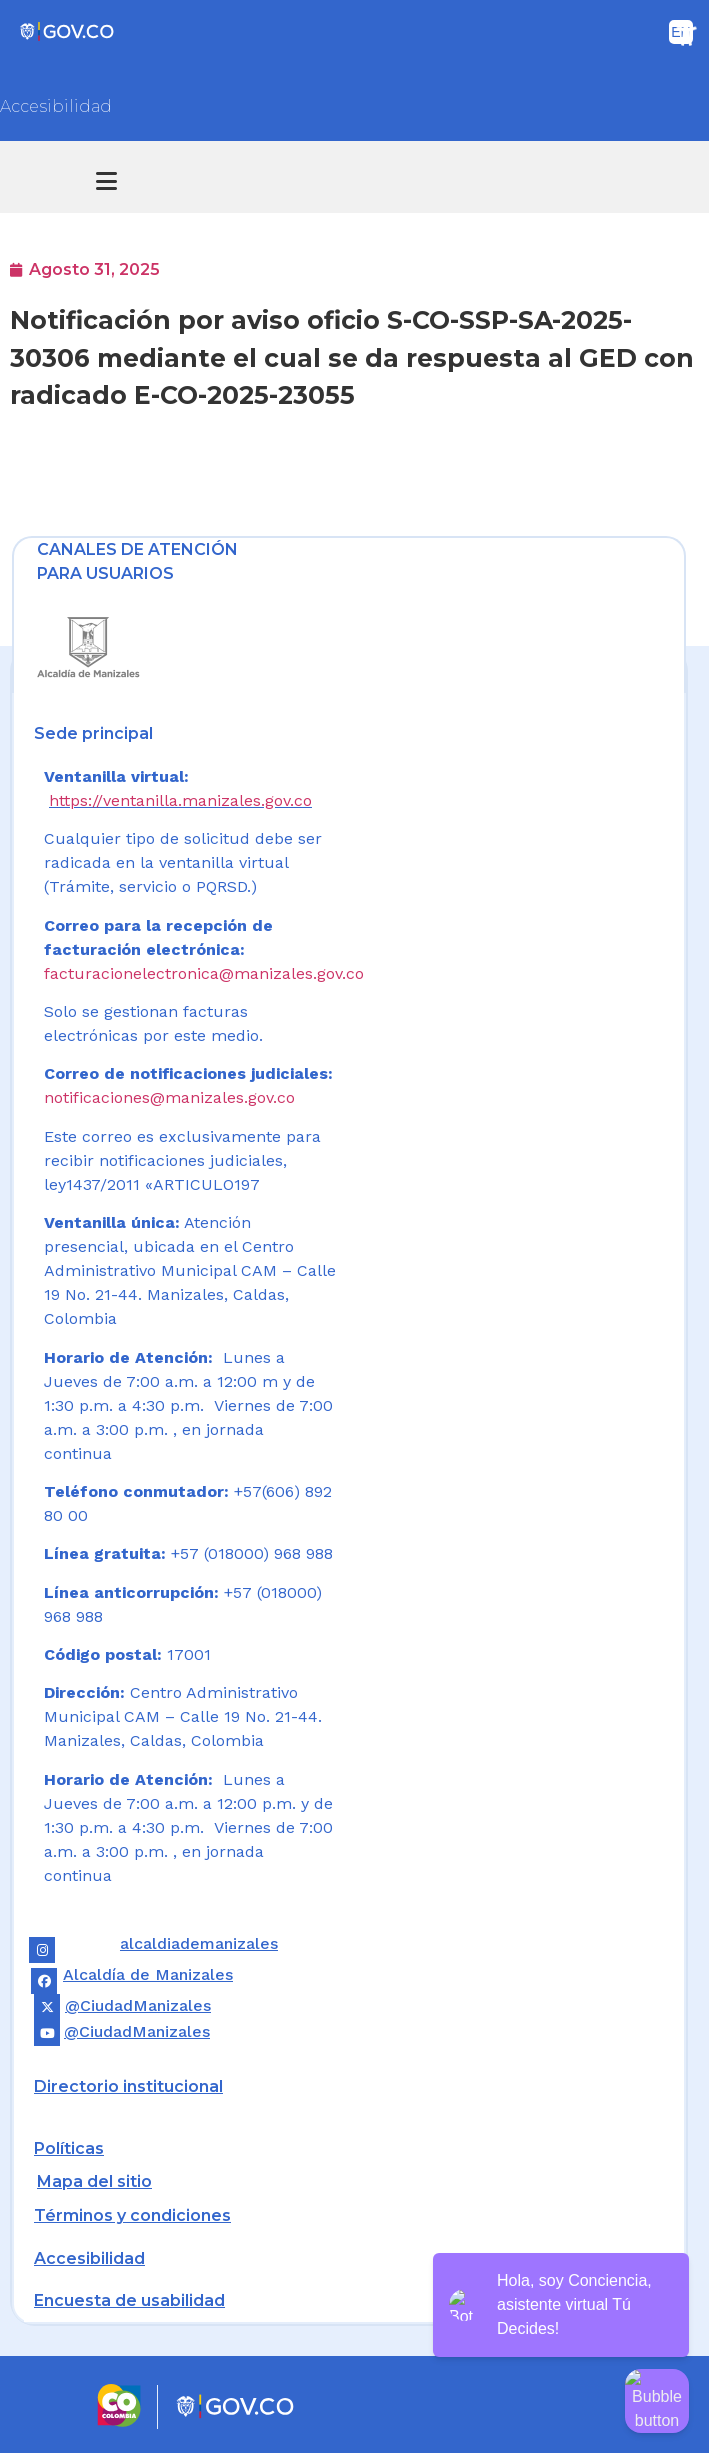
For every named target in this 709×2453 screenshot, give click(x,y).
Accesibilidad (56, 106)
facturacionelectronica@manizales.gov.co (204, 973)
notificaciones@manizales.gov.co (169, 1097)
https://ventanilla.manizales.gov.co (180, 800)
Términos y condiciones (132, 2215)
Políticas (69, 2148)
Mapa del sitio (94, 2181)
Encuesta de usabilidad (129, 2300)
